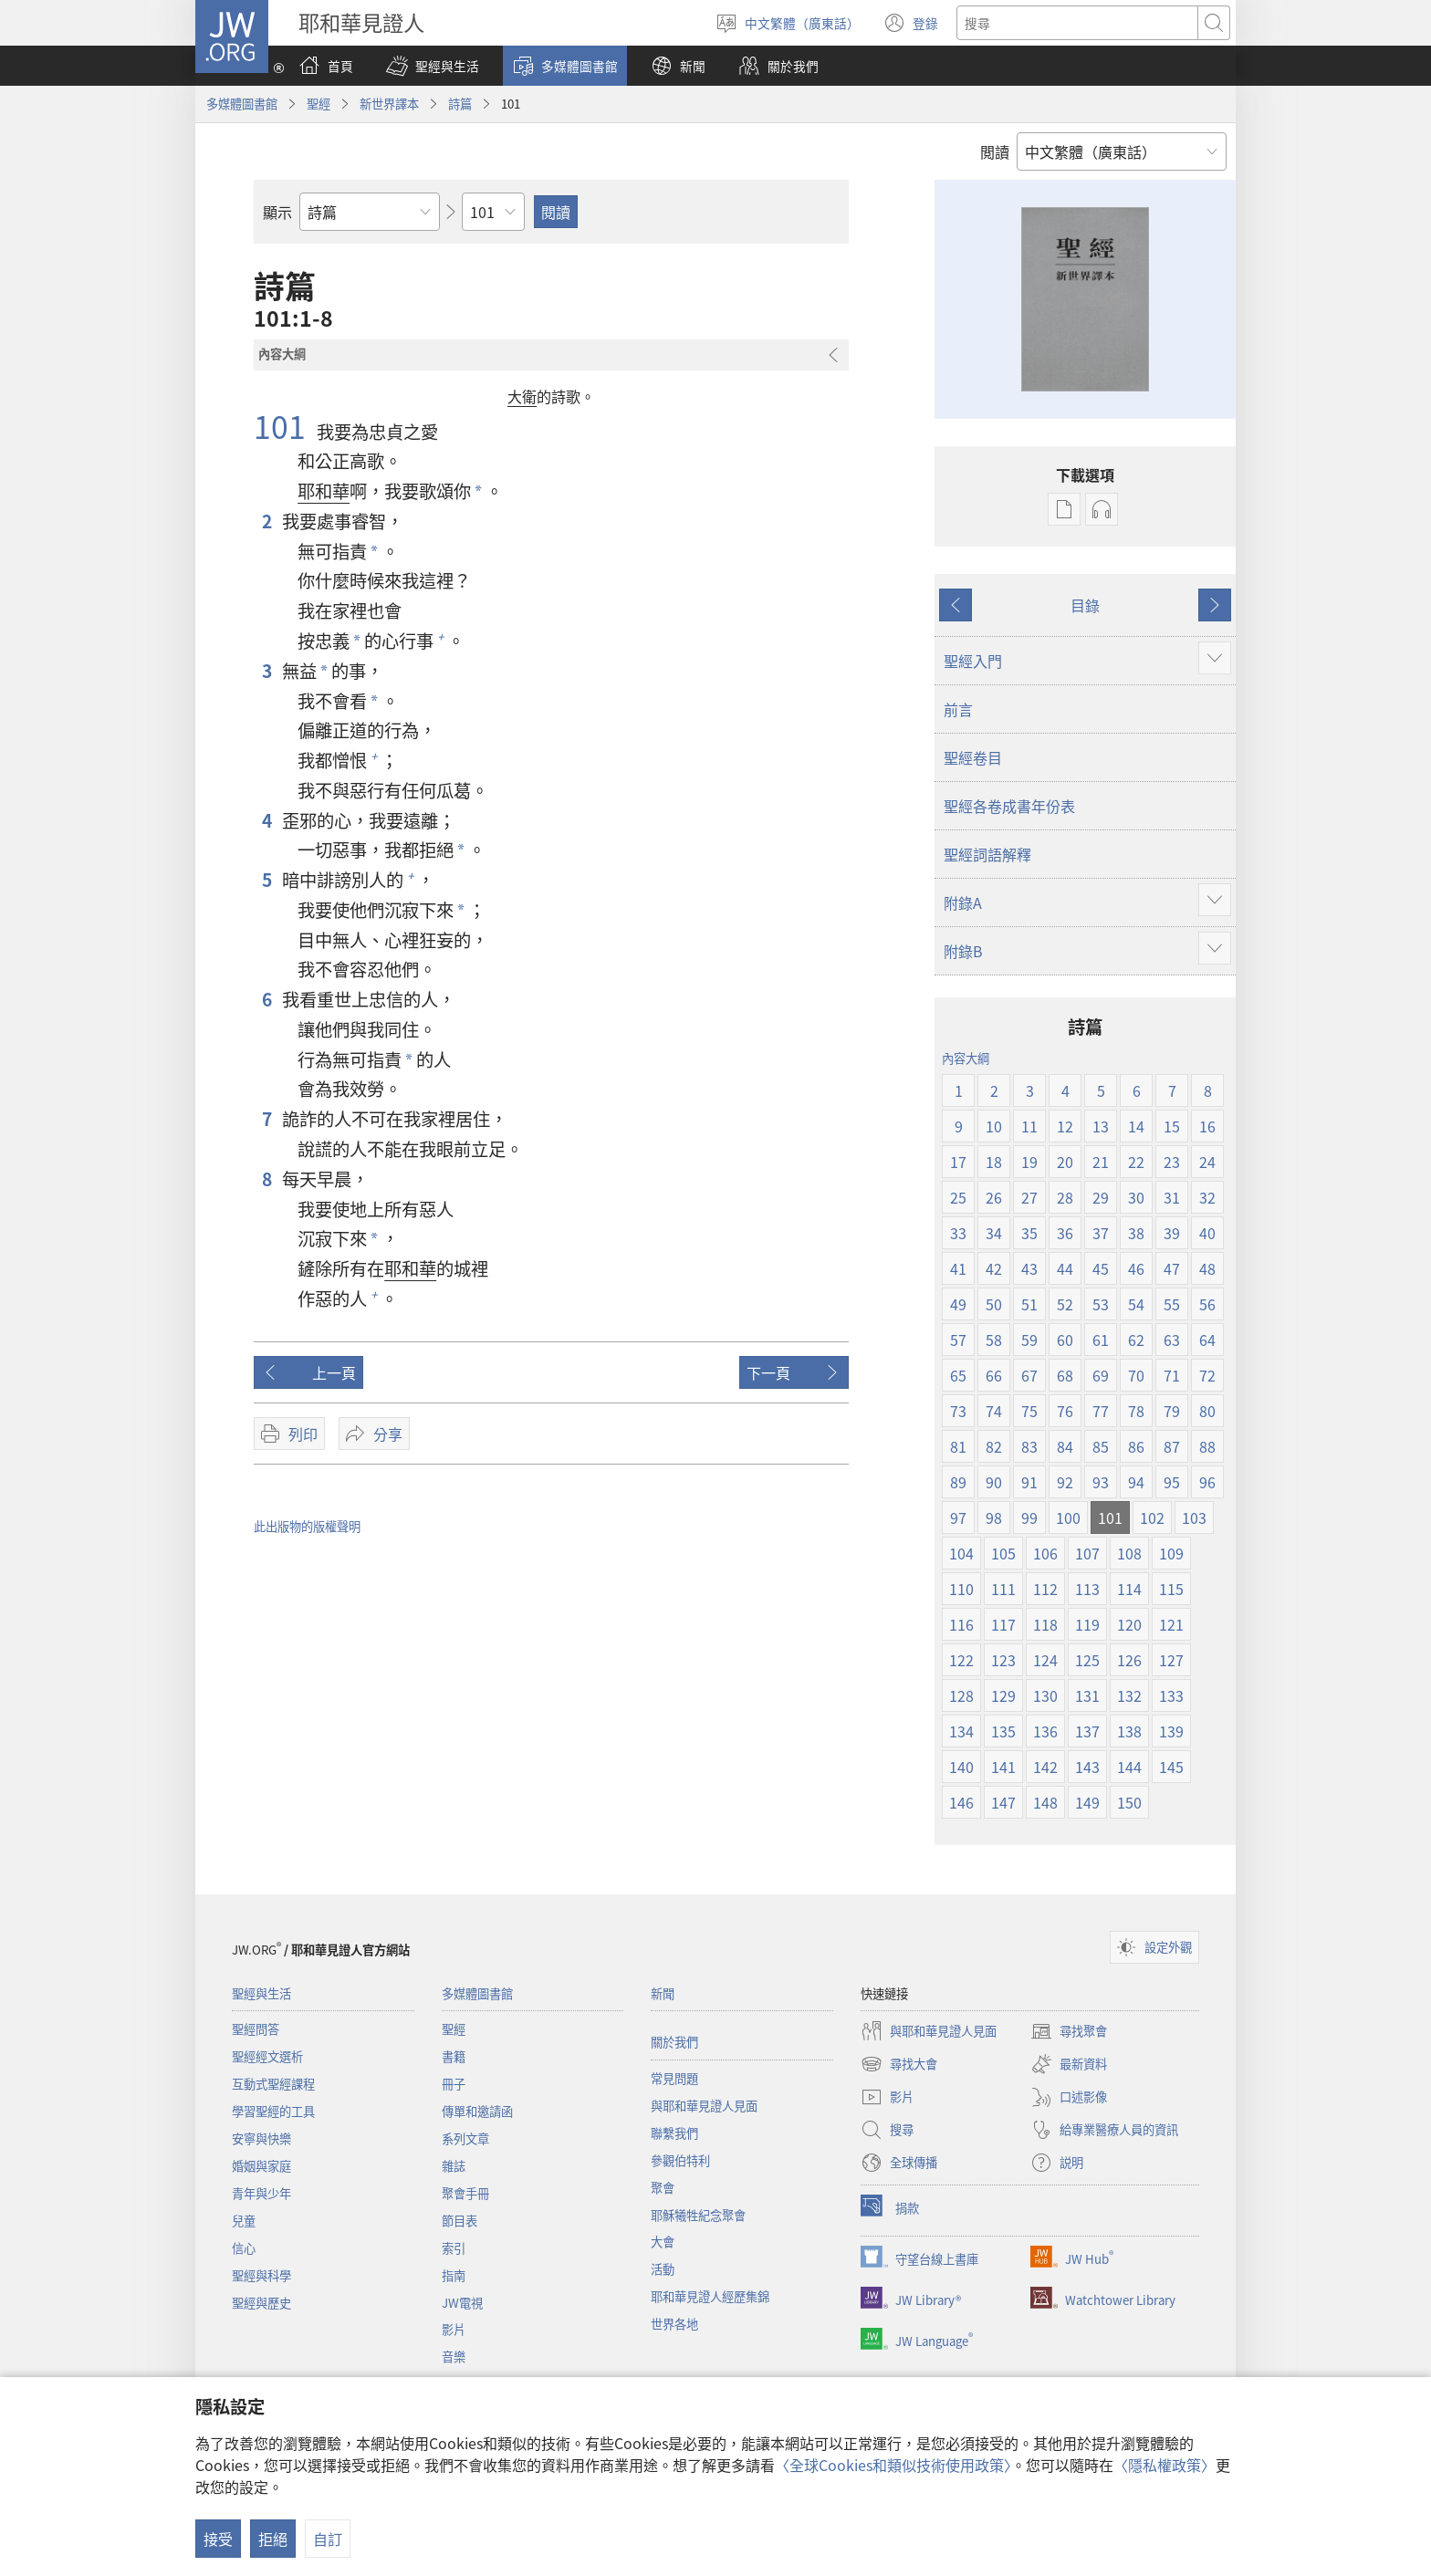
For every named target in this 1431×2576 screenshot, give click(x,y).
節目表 (459, 2220)
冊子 (453, 2083)
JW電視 (462, 2302)
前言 (958, 709)
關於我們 (674, 2041)
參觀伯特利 (680, 2160)
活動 (662, 2269)
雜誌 (453, 2165)
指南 (453, 2275)
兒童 (244, 2220)
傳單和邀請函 (477, 2111)
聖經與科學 (261, 2275)
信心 (244, 2248)
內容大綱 (965, 1058)
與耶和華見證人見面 (704, 2105)
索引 (453, 2248)
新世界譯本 (389, 103)
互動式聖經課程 (273, 2083)
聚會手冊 (465, 2193)
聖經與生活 (261, 1993)
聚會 (662, 2187)
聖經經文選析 (267, 2056)
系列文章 (465, 2138)
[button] (432, 66)
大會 (662, 2241)
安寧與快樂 (261, 2138)
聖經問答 (255, 2029)
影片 (453, 2329)
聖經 (318, 103)
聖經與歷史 (261, 2302)
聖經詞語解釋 (987, 854)
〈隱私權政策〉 (1164, 2465)
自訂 (327, 2539)
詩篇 (460, 103)
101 (283, 425)
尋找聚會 (1068, 2031)
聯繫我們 (674, 2133)
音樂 (453, 2356)
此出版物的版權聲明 (307, 1526)
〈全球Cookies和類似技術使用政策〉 (893, 2465)
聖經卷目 (973, 757)
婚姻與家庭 (261, 2165)
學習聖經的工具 (273, 2111)
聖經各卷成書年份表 (1009, 806)
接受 (218, 2539)
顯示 (277, 212)
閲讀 (994, 151)
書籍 (453, 2056)
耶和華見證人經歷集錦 (710, 2296)
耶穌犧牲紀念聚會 (698, 2215)
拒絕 (272, 2539)
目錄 (1085, 605)
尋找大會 (899, 2064)
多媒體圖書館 (241, 103)
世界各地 (674, 2323)
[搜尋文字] (1077, 22)
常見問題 (674, 2078)
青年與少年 (261, 2193)
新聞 (662, 1993)
